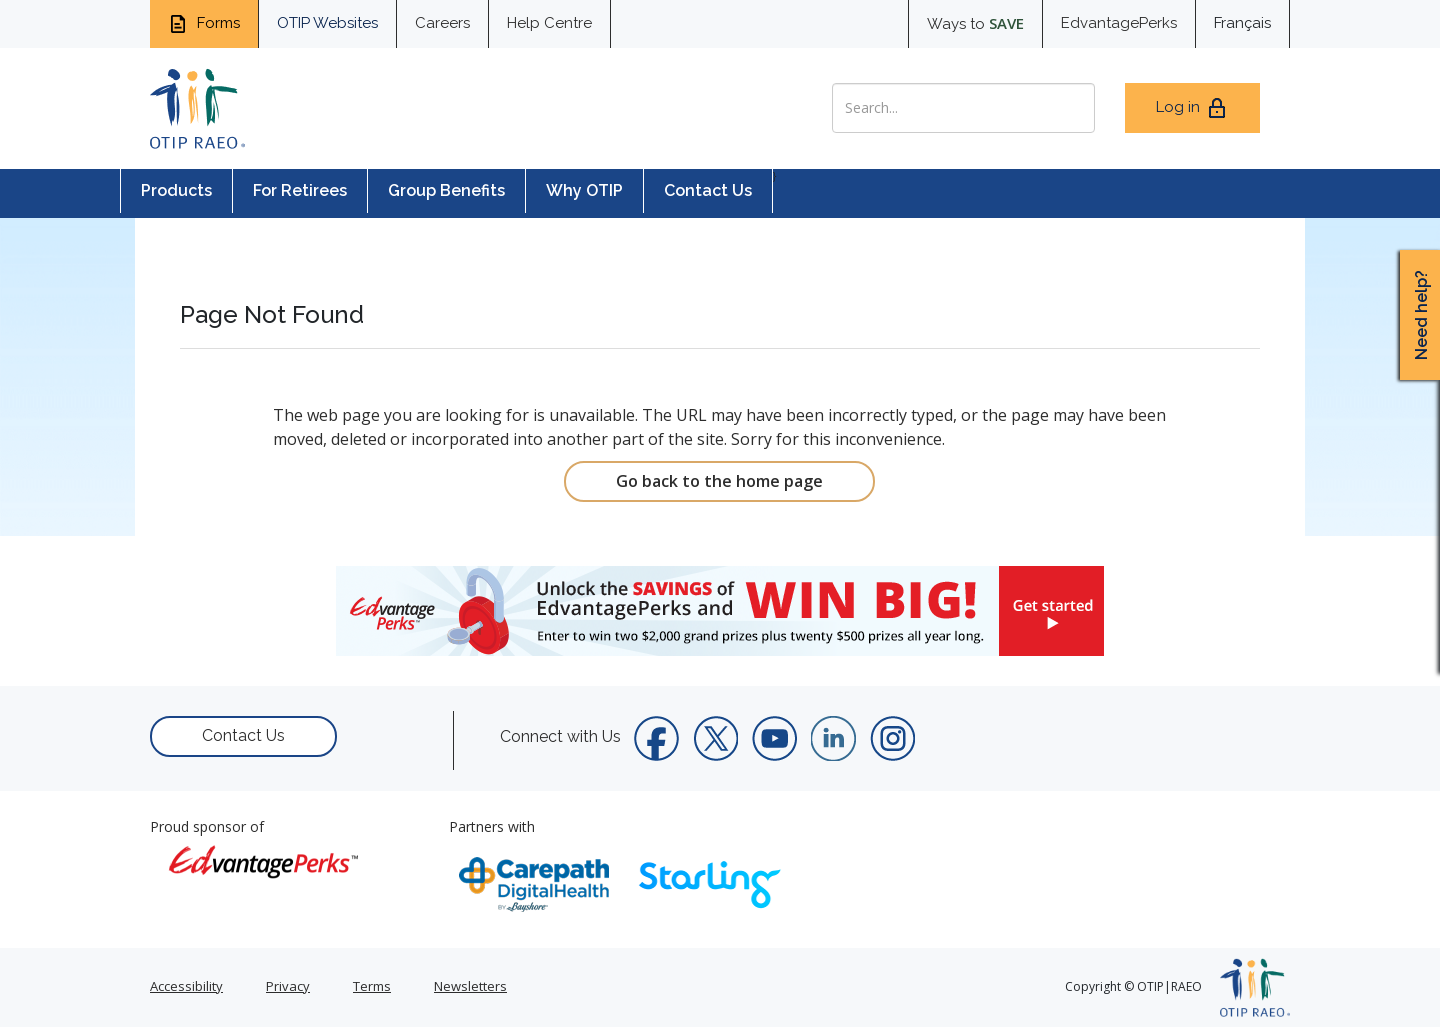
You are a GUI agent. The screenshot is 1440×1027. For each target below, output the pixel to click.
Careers (442, 23)
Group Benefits (446, 190)
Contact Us (708, 190)
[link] (720, 611)
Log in (1192, 108)
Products (176, 190)
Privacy (288, 986)
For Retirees (300, 190)
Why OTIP (584, 190)
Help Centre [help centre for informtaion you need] (549, 23)
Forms (204, 24)
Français (1242, 23)
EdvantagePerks (1119, 23)
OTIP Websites (327, 23)
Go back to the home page (719, 481)
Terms (372, 986)
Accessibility (186, 986)
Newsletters (470, 986)
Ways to (975, 23)
